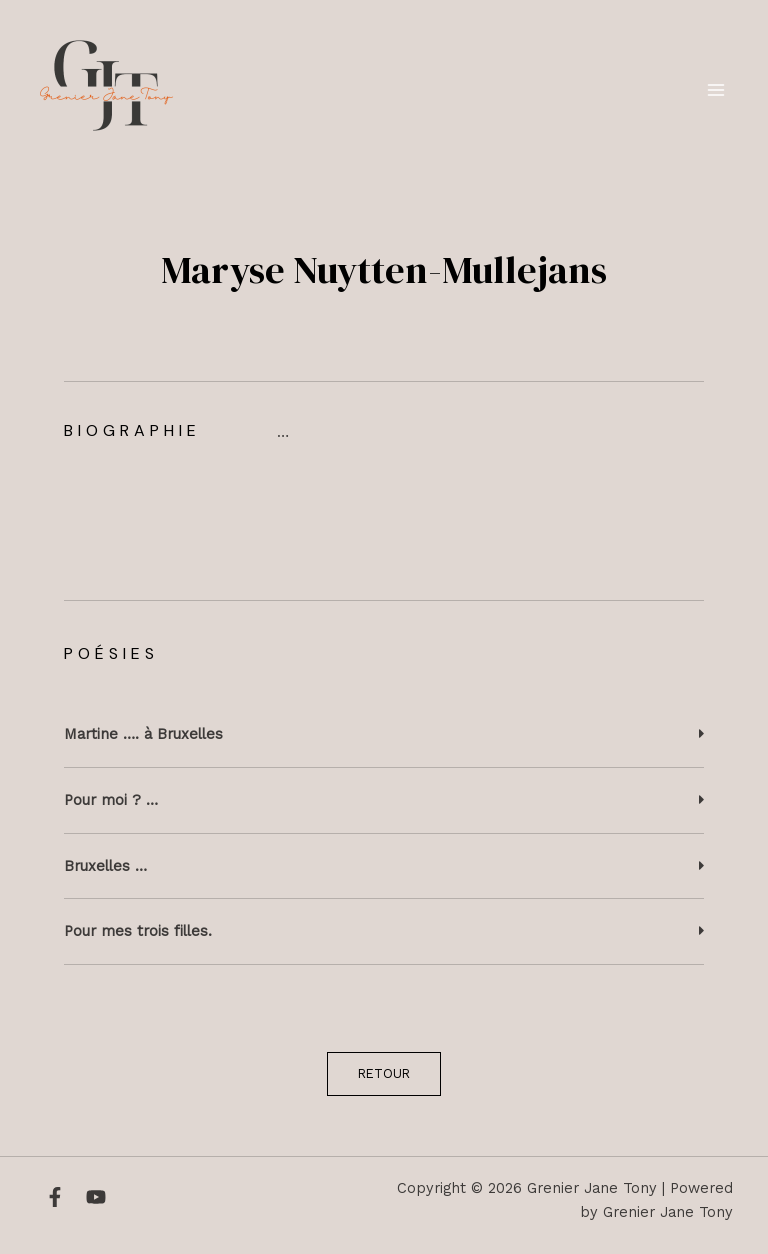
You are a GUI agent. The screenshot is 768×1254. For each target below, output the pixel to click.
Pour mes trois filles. (138, 931)
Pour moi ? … (111, 800)
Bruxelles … (105, 866)
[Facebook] (55, 1197)
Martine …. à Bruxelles (143, 734)
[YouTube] (96, 1197)
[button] (384, 735)
